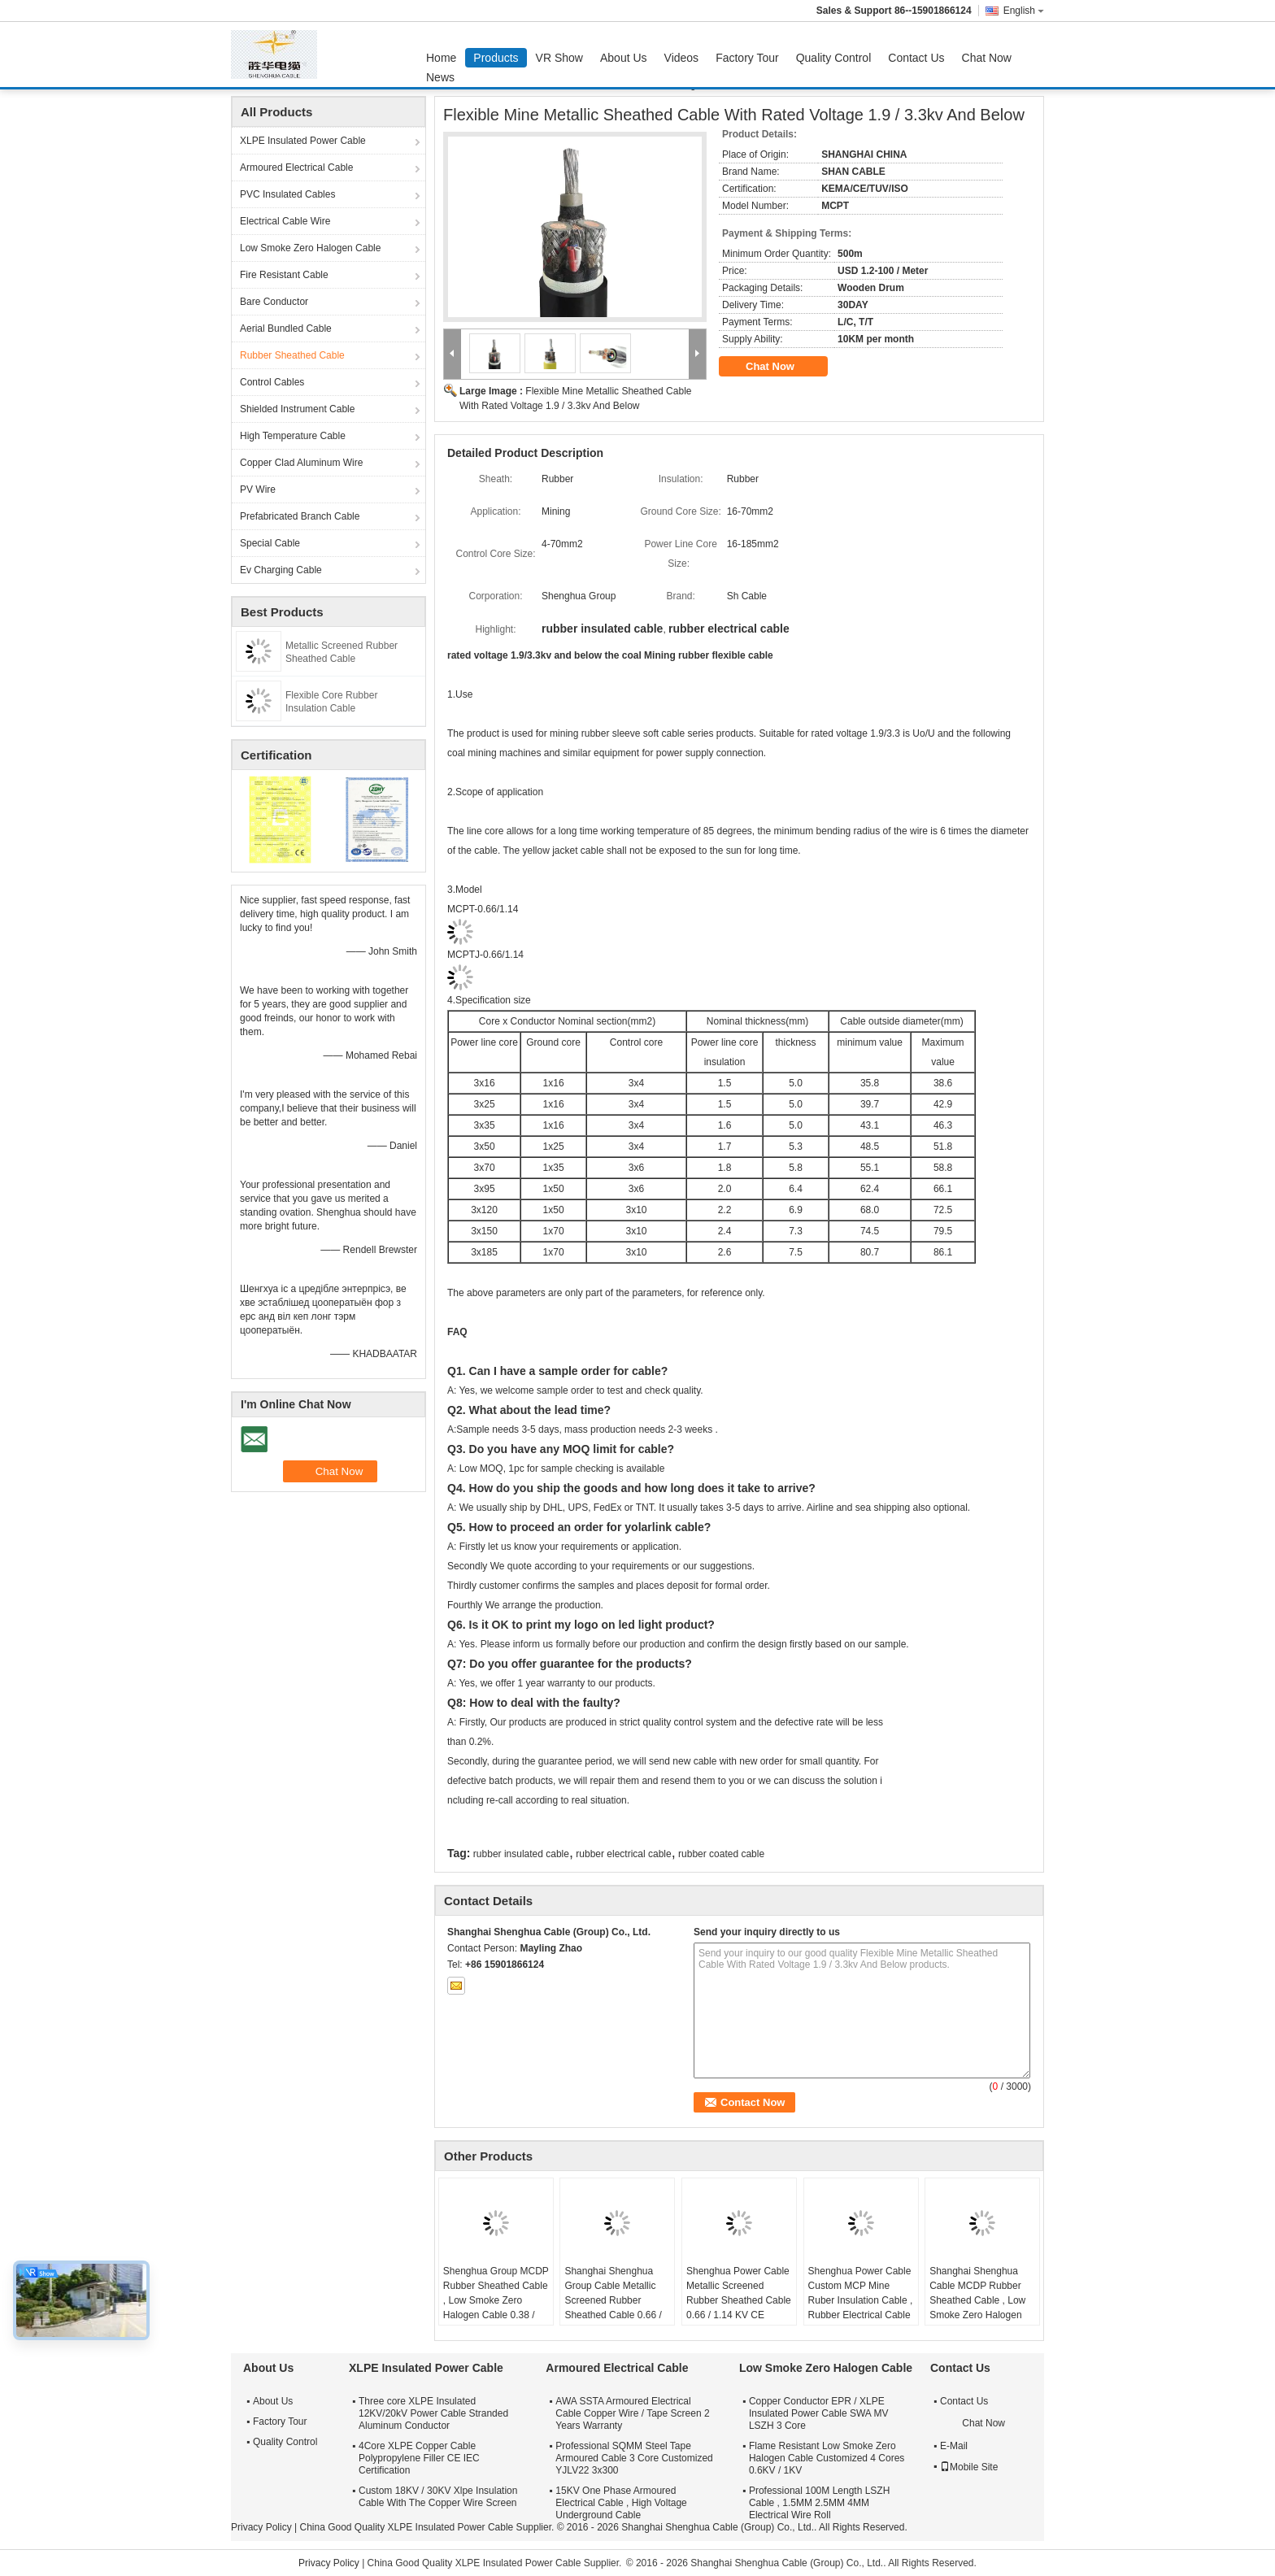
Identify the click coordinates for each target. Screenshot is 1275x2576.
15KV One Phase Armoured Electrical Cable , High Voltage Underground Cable (620, 2503)
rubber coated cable (721, 1854)
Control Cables (272, 382)
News (440, 77)
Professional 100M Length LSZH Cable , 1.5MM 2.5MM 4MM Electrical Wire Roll (819, 2503)
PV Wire (258, 489)
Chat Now (987, 57)
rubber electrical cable (623, 1854)
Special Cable (270, 543)
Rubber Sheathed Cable (292, 355)
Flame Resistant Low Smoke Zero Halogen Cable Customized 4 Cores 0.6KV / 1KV (826, 2458)
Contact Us (916, 57)
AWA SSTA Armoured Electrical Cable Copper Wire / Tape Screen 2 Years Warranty (632, 2413)
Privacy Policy (261, 2527)
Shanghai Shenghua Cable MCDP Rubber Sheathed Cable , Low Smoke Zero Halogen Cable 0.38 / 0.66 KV (977, 2300)
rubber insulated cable (521, 1854)
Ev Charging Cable (281, 570)
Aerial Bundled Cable (286, 328)
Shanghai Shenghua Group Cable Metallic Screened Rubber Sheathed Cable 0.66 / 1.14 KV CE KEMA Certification (612, 2307)
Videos (681, 57)
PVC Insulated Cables (287, 194)
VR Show (559, 57)
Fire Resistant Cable (284, 275)
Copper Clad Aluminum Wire (301, 462)
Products (495, 57)
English (1023, 10)
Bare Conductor (274, 301)
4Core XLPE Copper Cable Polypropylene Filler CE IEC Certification (419, 2458)
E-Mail (954, 2446)
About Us (623, 57)
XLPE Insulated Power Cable (303, 140)
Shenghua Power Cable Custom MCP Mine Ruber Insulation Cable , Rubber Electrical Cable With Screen (860, 2300)
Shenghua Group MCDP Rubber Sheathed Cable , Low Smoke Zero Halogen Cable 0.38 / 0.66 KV (496, 2300)
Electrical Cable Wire (285, 221)
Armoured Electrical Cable (296, 167)
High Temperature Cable (293, 436)
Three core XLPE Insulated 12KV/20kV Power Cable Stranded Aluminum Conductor (433, 2413)
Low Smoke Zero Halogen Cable (310, 248)
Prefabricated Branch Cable (299, 516)
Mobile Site (969, 2467)
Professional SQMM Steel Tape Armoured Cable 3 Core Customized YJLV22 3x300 (633, 2458)
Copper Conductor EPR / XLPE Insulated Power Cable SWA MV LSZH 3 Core (819, 2413)
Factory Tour (747, 57)
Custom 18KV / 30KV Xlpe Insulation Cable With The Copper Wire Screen (438, 2497)
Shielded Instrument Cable (297, 409)
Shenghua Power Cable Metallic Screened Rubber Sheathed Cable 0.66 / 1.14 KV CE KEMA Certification (738, 2300)
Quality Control (834, 57)
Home (441, 57)
